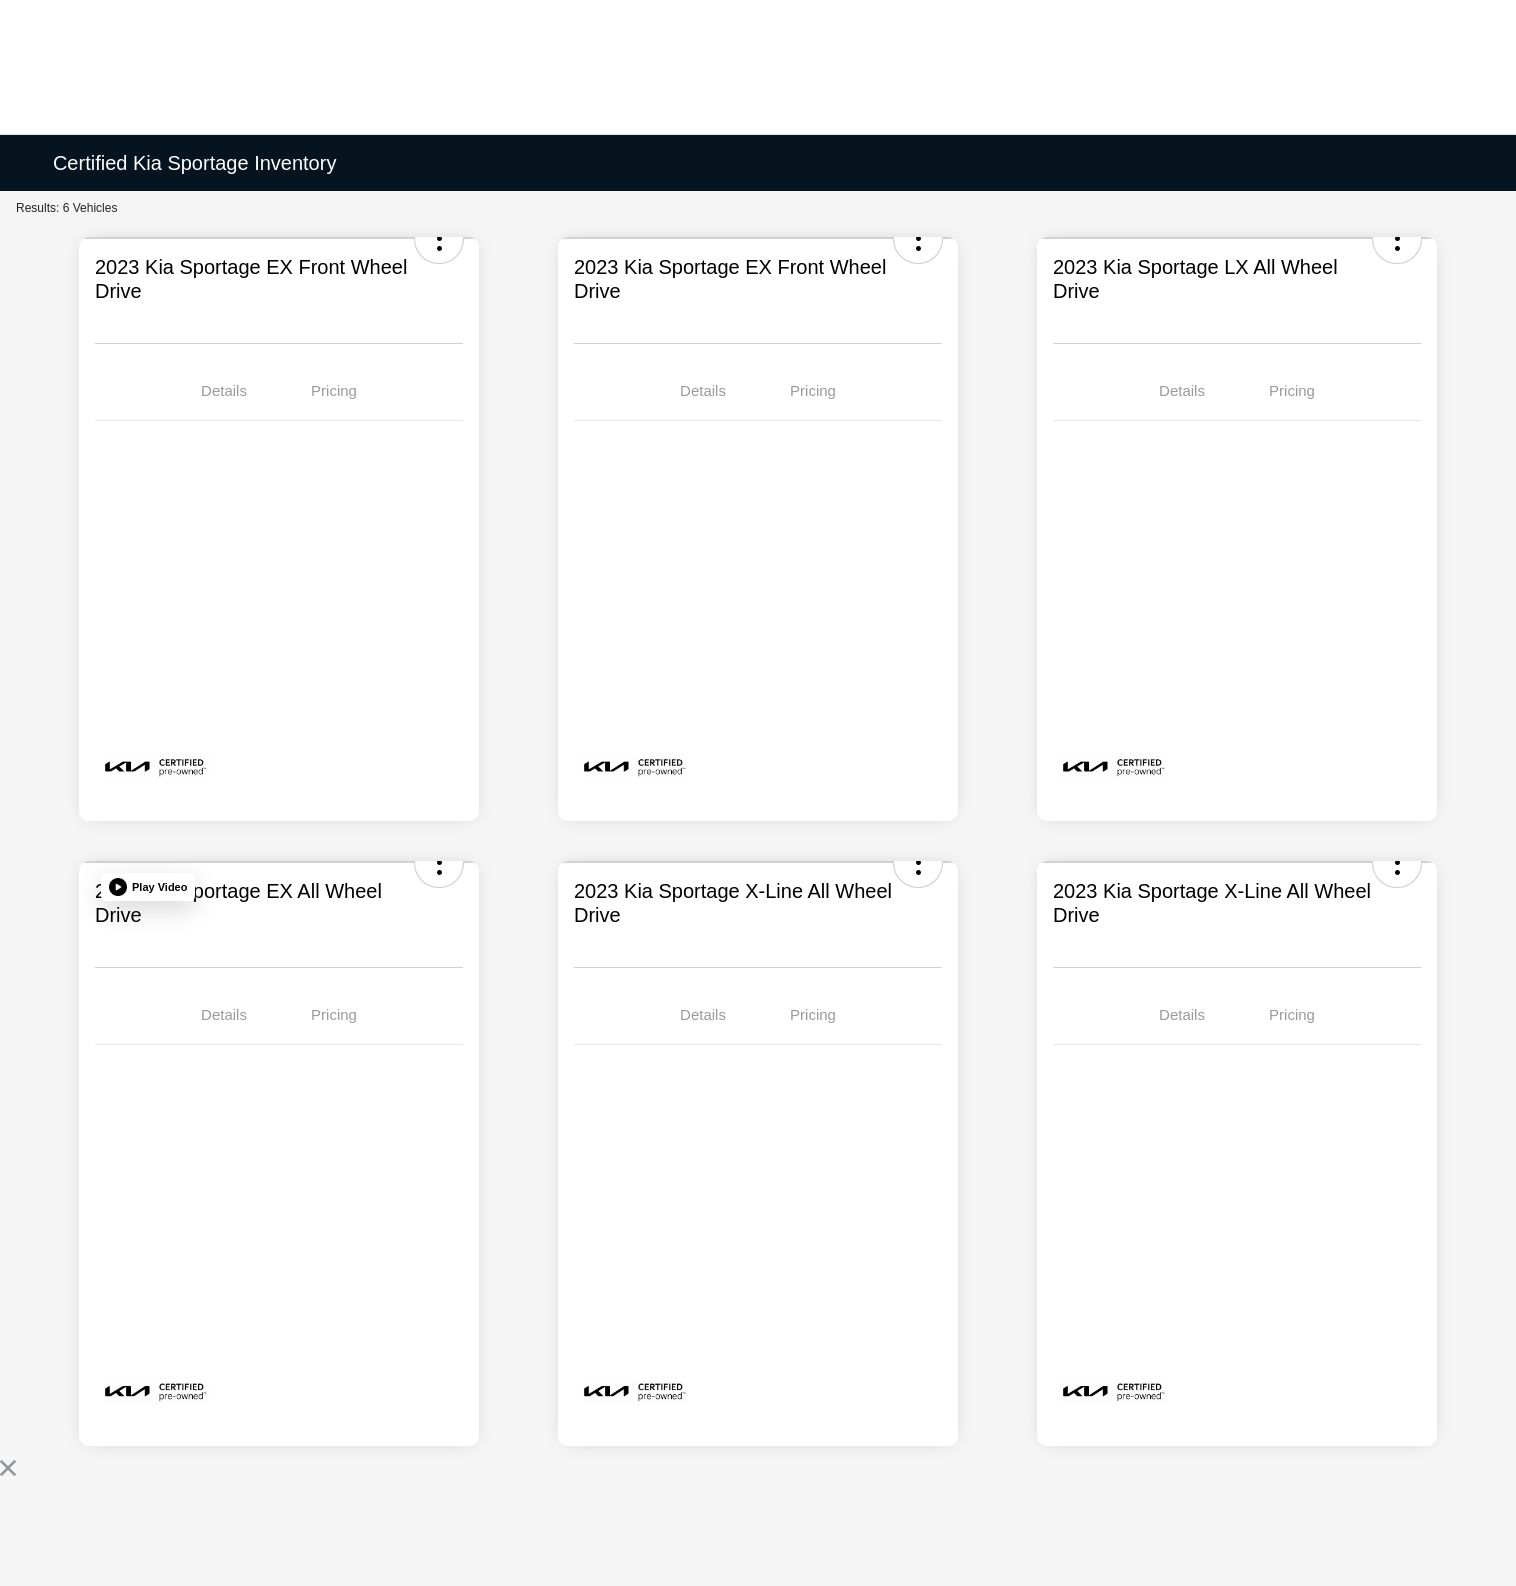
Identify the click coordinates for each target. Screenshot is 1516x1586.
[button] (148, 887)
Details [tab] (224, 390)
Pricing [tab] (334, 390)
